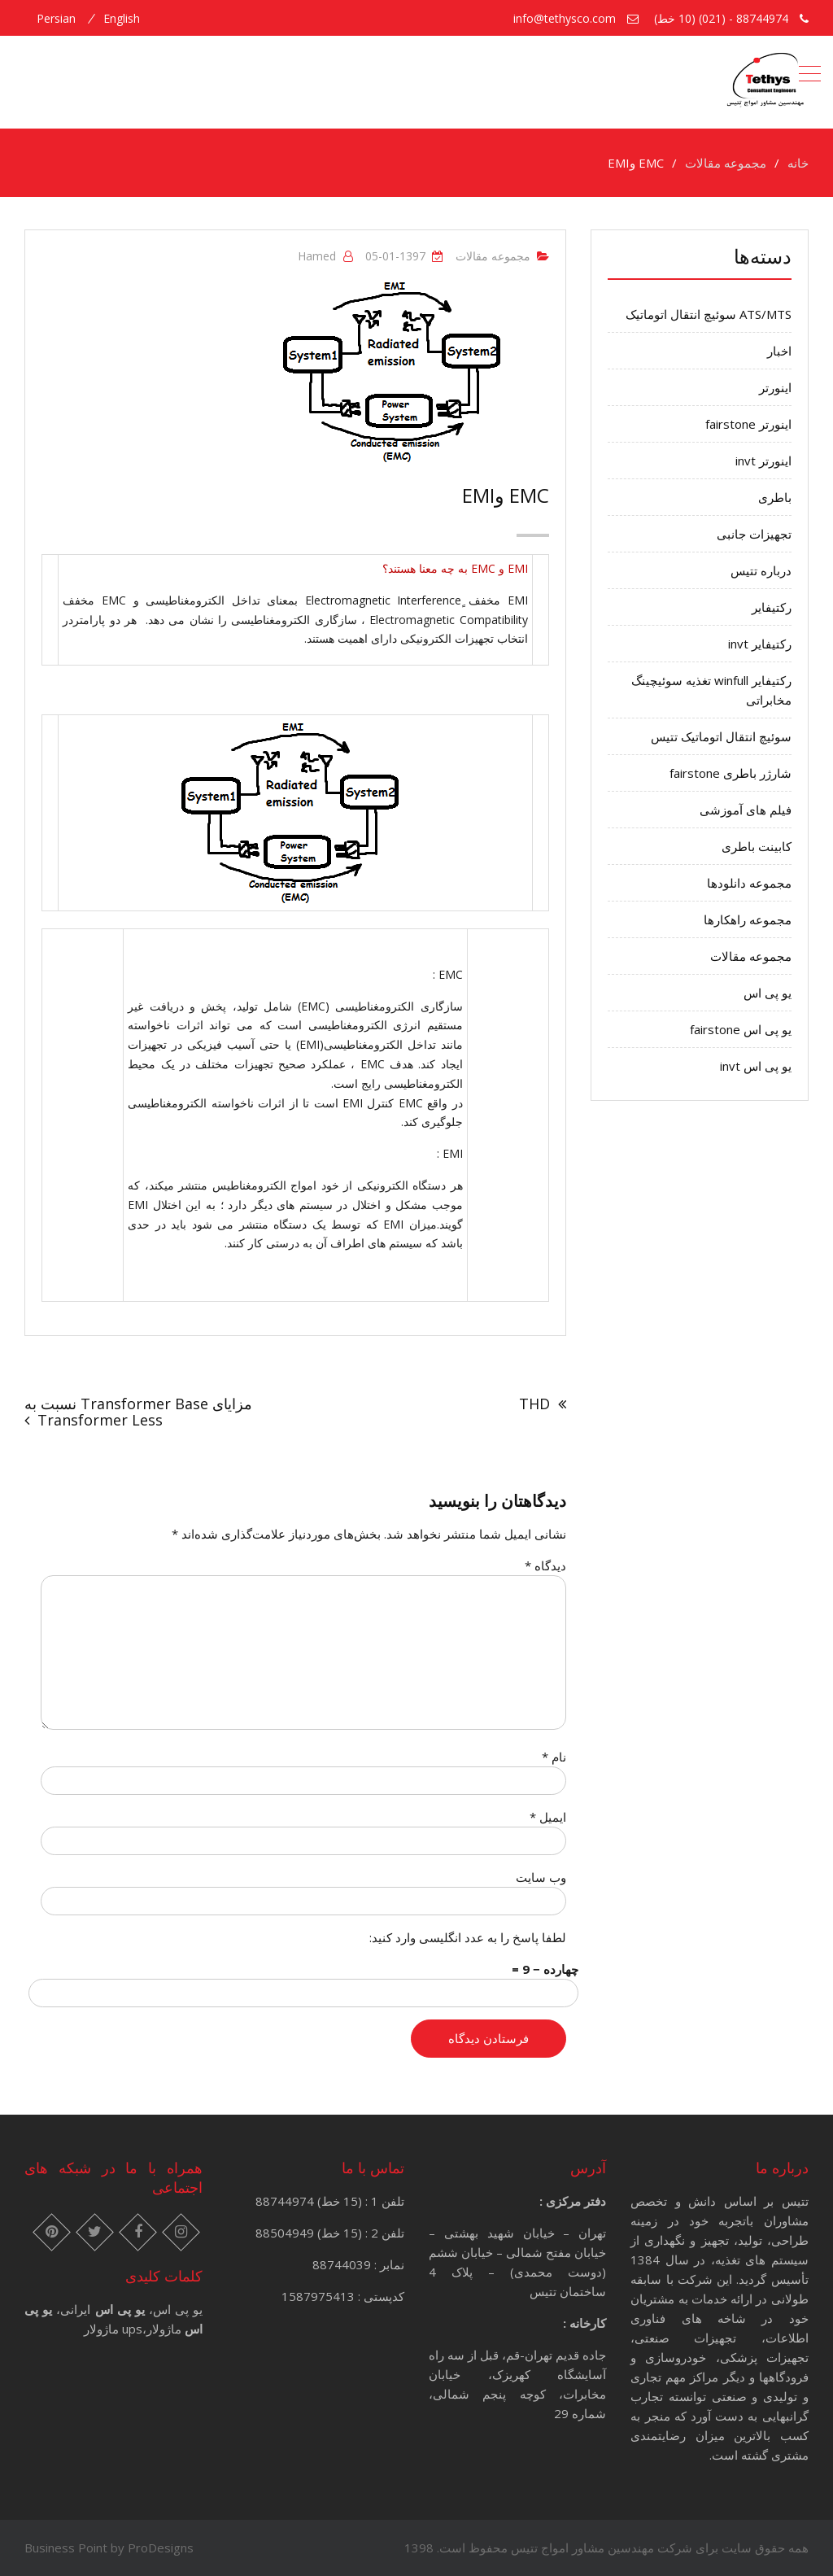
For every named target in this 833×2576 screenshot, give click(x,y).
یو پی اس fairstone (741, 1029)
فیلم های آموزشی (746, 809)
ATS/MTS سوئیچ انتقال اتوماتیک (709, 314)
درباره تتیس (761, 570)
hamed (317, 256)
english (121, 18)
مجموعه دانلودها (749, 883)
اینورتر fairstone (748, 424)
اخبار (779, 351)
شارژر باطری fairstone (730, 773)
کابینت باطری (757, 846)
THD (534, 1403)
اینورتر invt (763, 460)
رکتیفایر (772, 607)
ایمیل (548, 1817)
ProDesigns (161, 2547)
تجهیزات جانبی (754, 534)
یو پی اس (768, 993)
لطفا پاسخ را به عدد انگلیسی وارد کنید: (467, 1937)
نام (554, 1757)
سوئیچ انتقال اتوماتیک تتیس (721, 736)
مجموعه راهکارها (748, 919)
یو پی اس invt (756, 1066)
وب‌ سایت (541, 1877)
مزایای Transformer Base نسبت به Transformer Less (138, 1412)
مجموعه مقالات (493, 256)
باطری (775, 497)
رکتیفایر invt (760, 643)
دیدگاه (545, 1565)
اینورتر (775, 387)
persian (56, 18)
